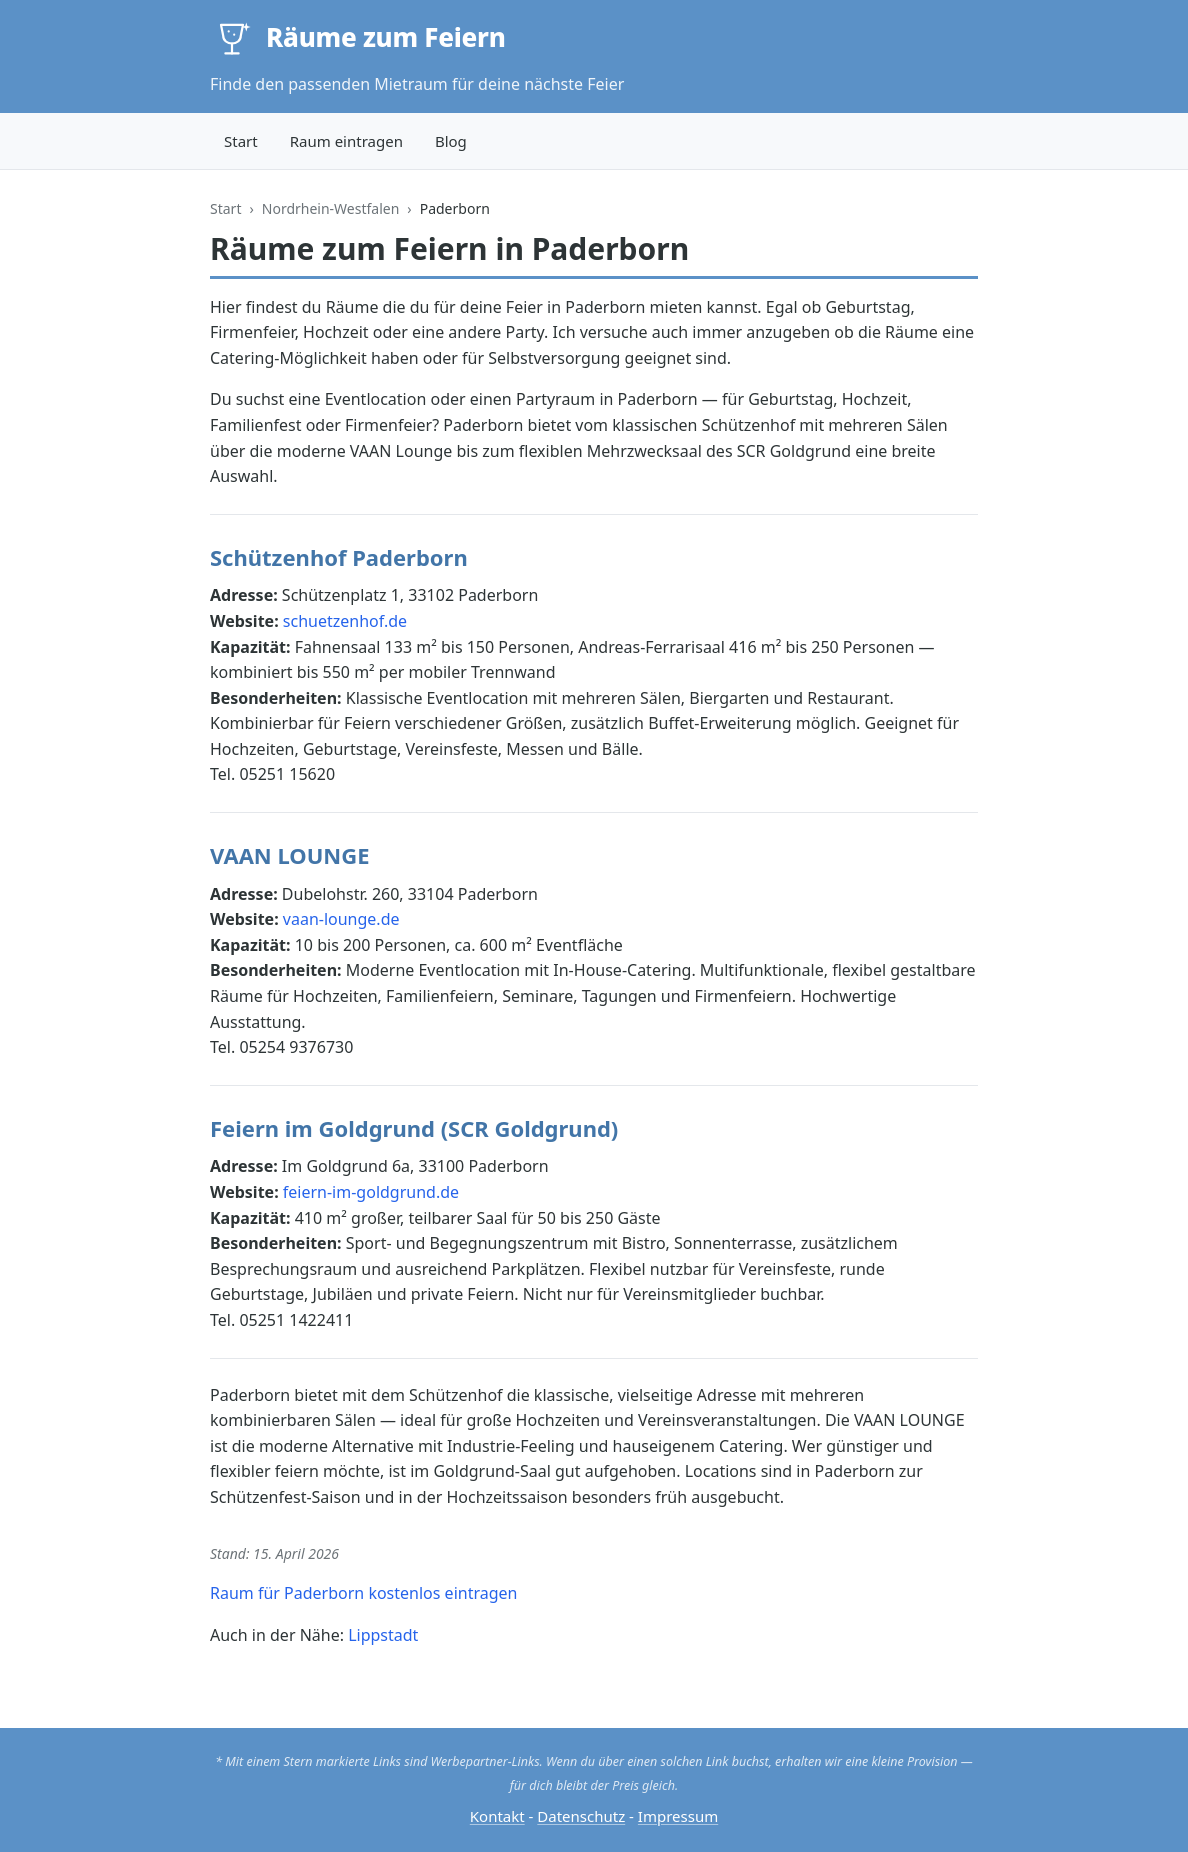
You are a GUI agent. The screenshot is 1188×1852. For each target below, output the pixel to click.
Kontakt (497, 1816)
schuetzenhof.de (345, 621)
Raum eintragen (346, 141)
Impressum (678, 1816)
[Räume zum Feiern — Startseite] (358, 38)
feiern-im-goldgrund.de (371, 1192)
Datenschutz (581, 1816)
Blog (451, 141)
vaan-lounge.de (341, 919)
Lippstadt (383, 1635)
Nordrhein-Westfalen (331, 208)
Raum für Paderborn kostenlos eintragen (363, 1593)
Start (241, 141)
